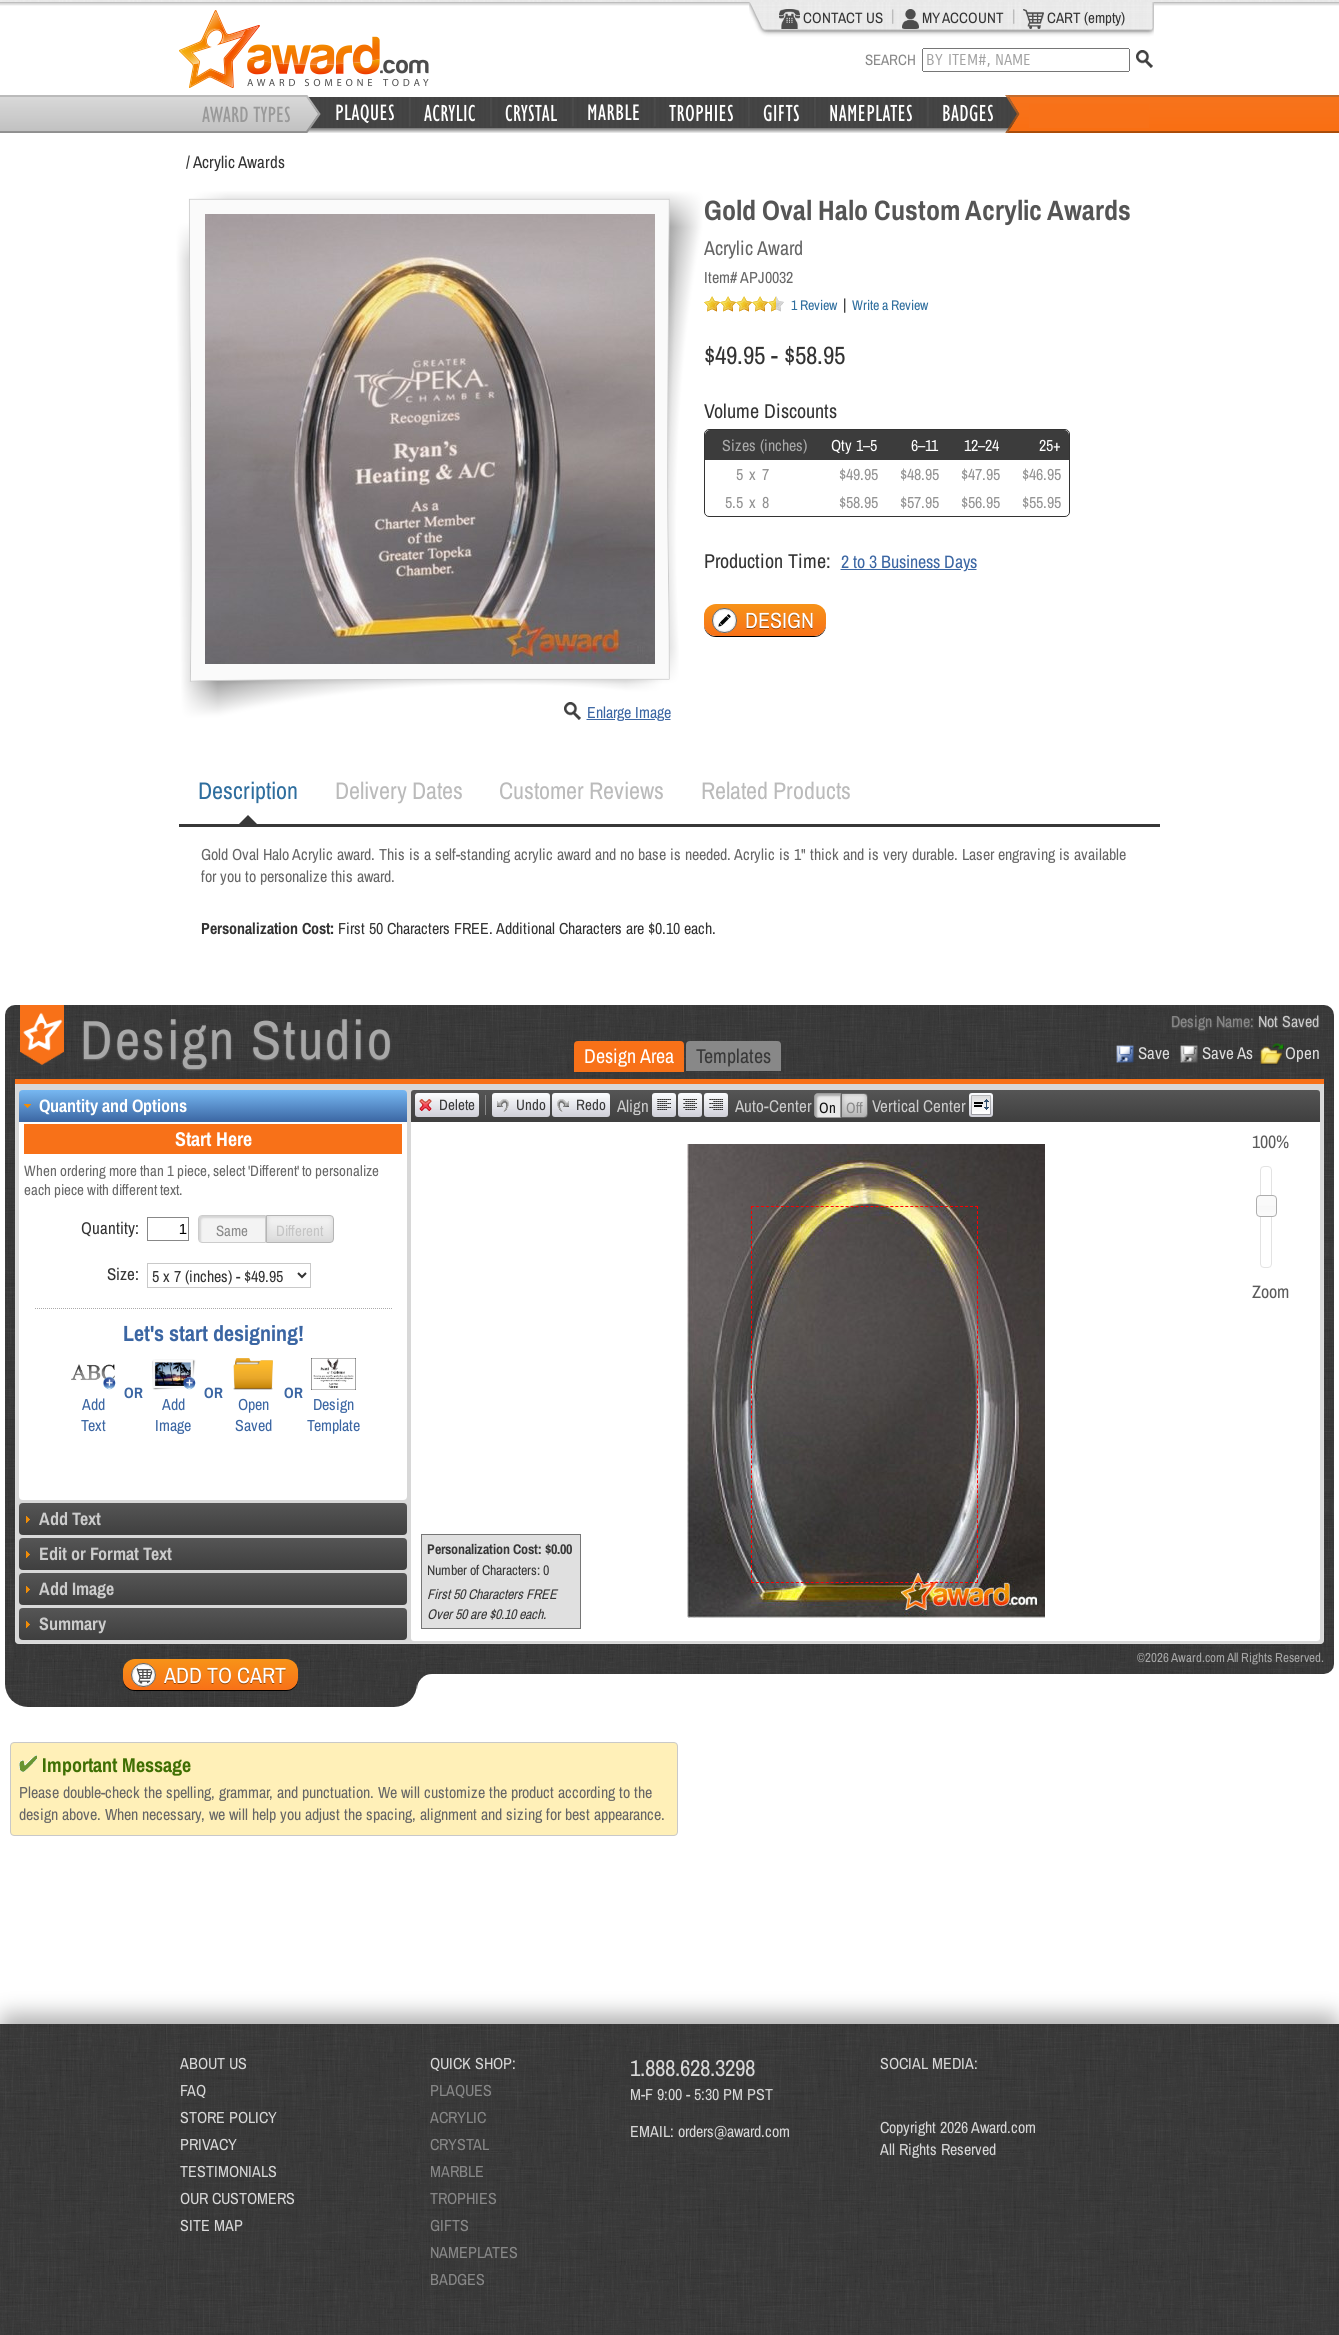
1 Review (814, 305)
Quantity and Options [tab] (103, 1105)
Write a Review (890, 305)
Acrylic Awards (239, 161)
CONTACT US (831, 18)
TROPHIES (463, 2198)
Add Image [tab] (66, 1588)
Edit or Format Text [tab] (95, 1553)
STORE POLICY (228, 2117)
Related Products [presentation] (776, 790)
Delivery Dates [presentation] (399, 790)
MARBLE (457, 2171)
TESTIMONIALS (228, 2171)
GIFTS (449, 2225)
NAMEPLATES (474, 2252)
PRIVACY (208, 2144)
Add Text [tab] (60, 1518)
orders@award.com (734, 2131)
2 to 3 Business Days (909, 561)
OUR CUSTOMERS (237, 2198)
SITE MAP (211, 2225)
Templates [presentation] (733, 1055)
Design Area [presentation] (629, 1055)
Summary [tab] (62, 1623)
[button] (232, 1229)
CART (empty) (1074, 18)
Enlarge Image (629, 712)
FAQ (193, 2090)
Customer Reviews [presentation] (581, 790)
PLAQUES (461, 2090)
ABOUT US (213, 2063)
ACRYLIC (458, 2117)
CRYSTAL (459, 2144)
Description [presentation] (248, 790)
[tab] (248, 791)
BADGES (457, 2279)
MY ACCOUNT (953, 18)
